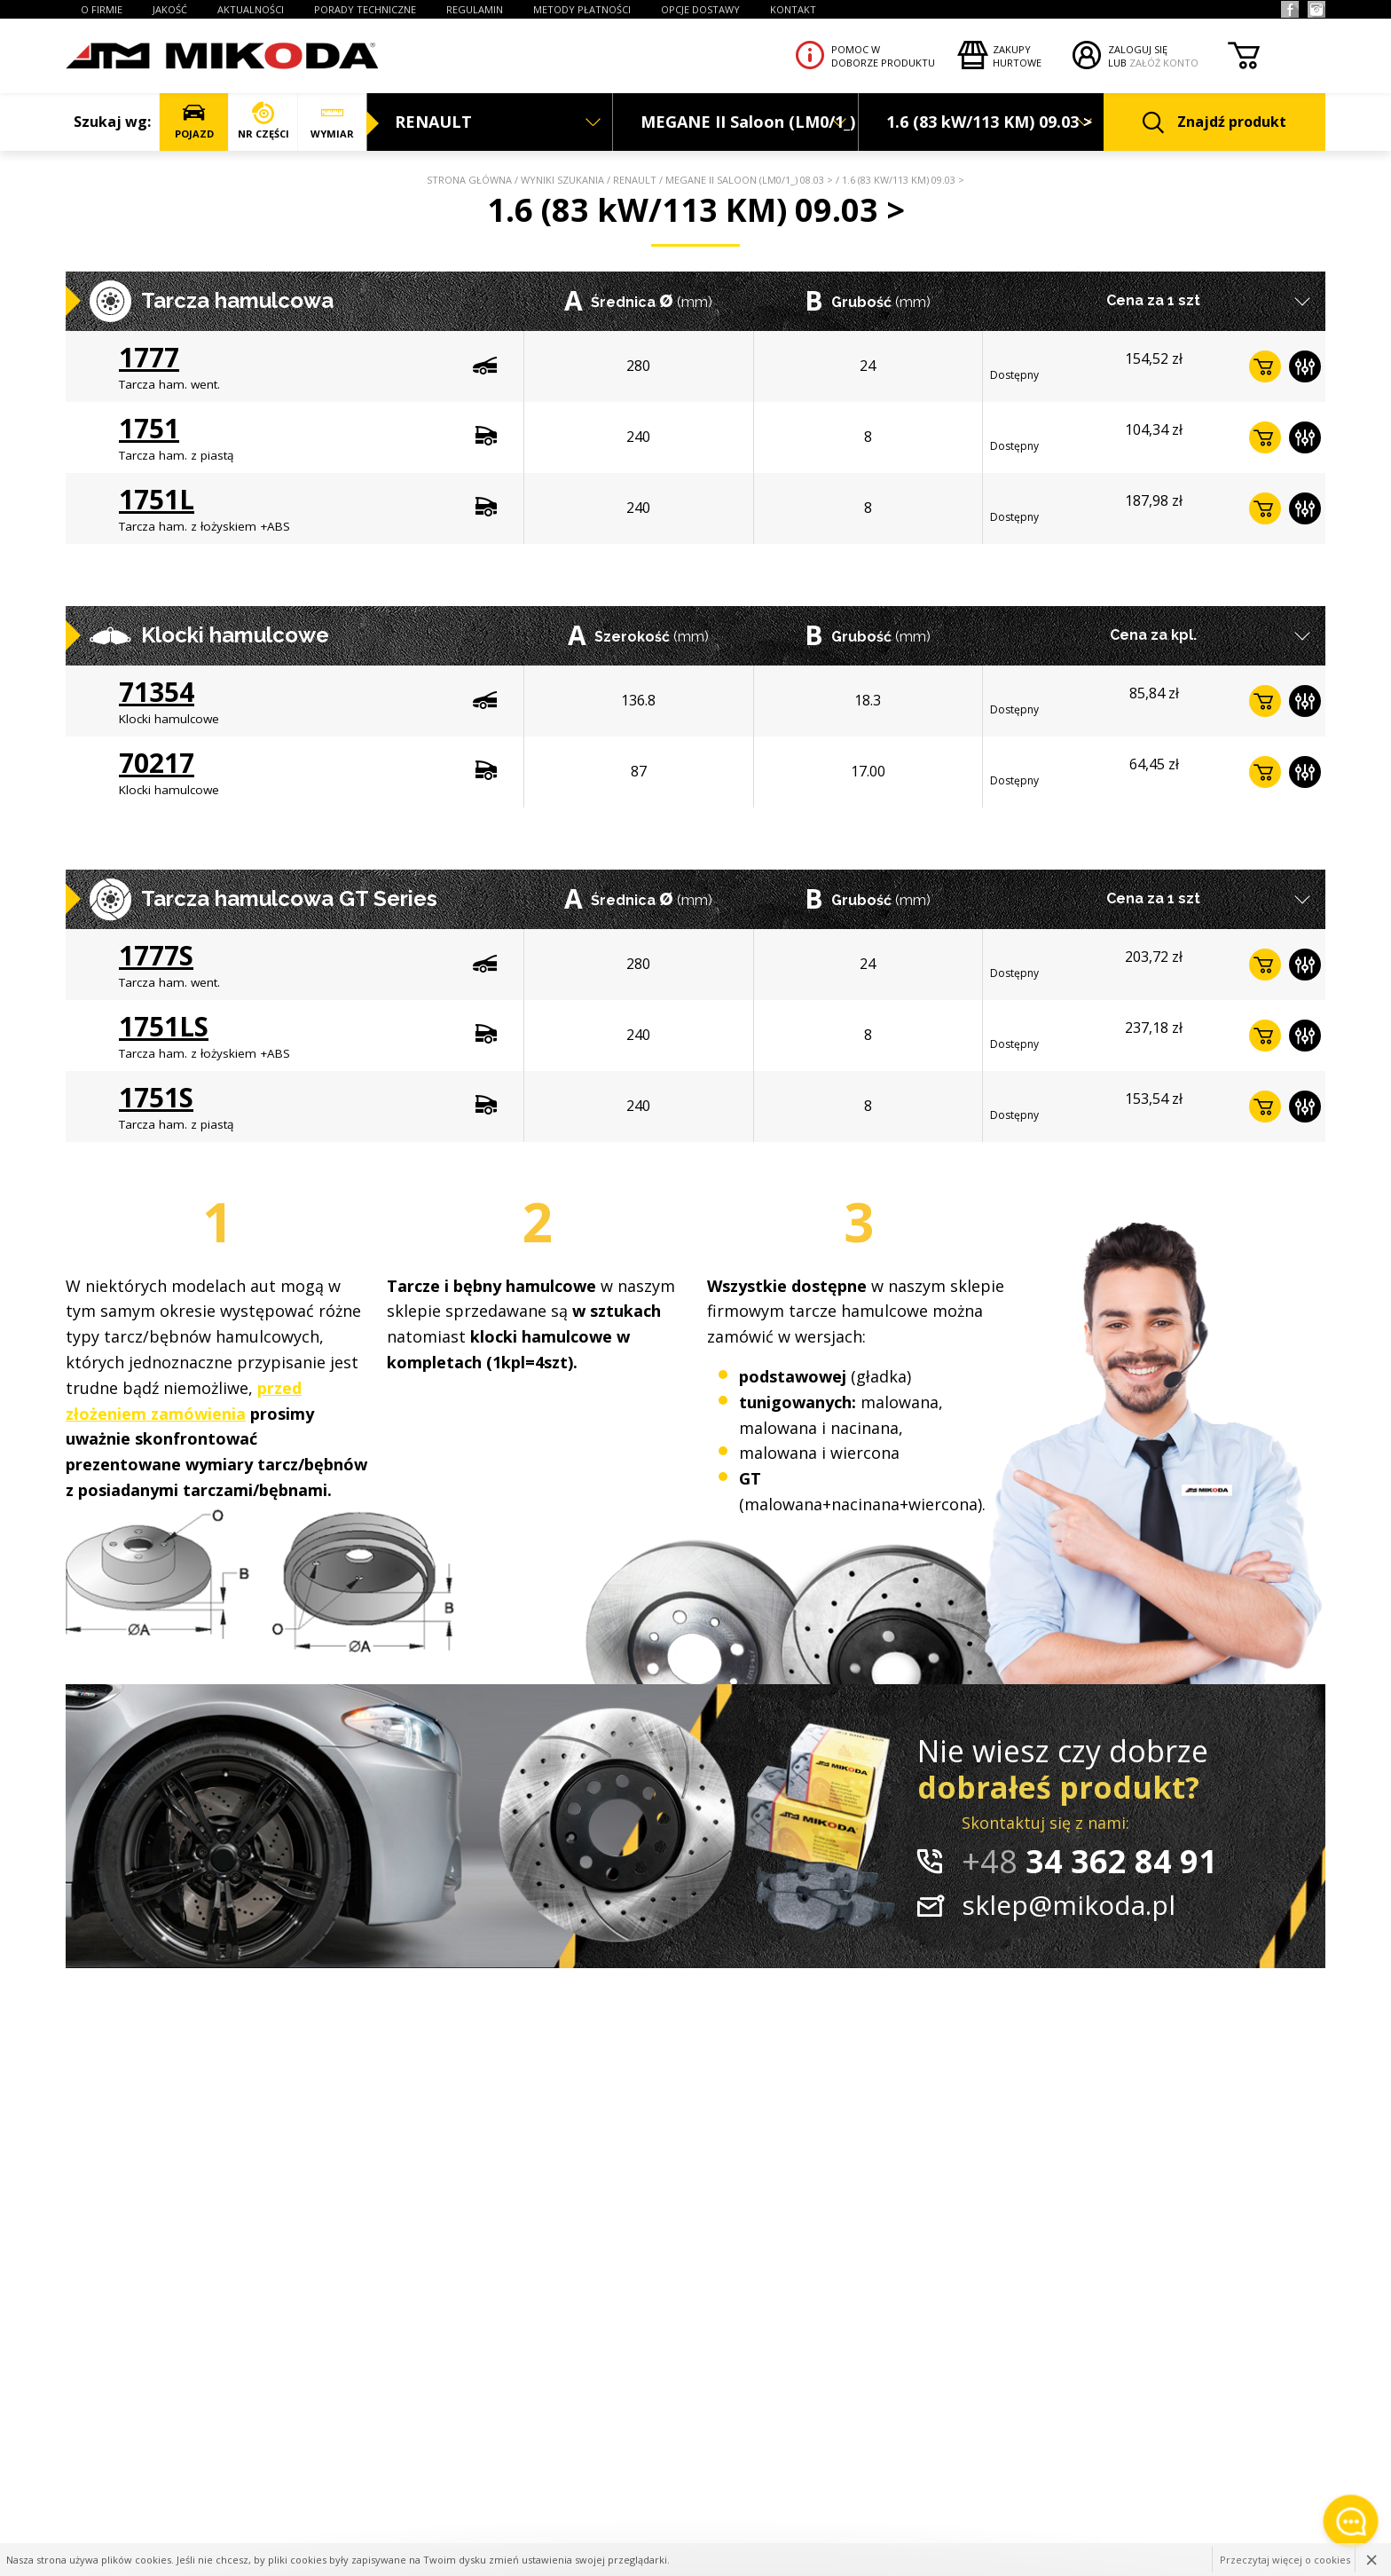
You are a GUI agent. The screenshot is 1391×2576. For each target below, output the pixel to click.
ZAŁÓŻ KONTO (1163, 62)
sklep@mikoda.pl (1068, 1905)
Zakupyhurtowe (1017, 56)
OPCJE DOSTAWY (700, 9)
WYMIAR (332, 121)
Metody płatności (582, 9)
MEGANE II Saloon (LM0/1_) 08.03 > (749, 179)
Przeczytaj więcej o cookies (1285, 2559)
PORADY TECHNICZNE (365, 9)
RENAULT (634, 179)
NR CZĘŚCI (263, 121)
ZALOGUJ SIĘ (1137, 49)
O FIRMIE (101, 9)
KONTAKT (793, 9)
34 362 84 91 (1089, 1861)
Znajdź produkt (1214, 123)
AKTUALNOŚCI (250, 9)
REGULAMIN (474, 9)
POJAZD (194, 121)
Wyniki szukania (562, 179)
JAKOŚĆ (170, 9)
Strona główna (469, 179)
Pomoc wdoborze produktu (883, 56)
